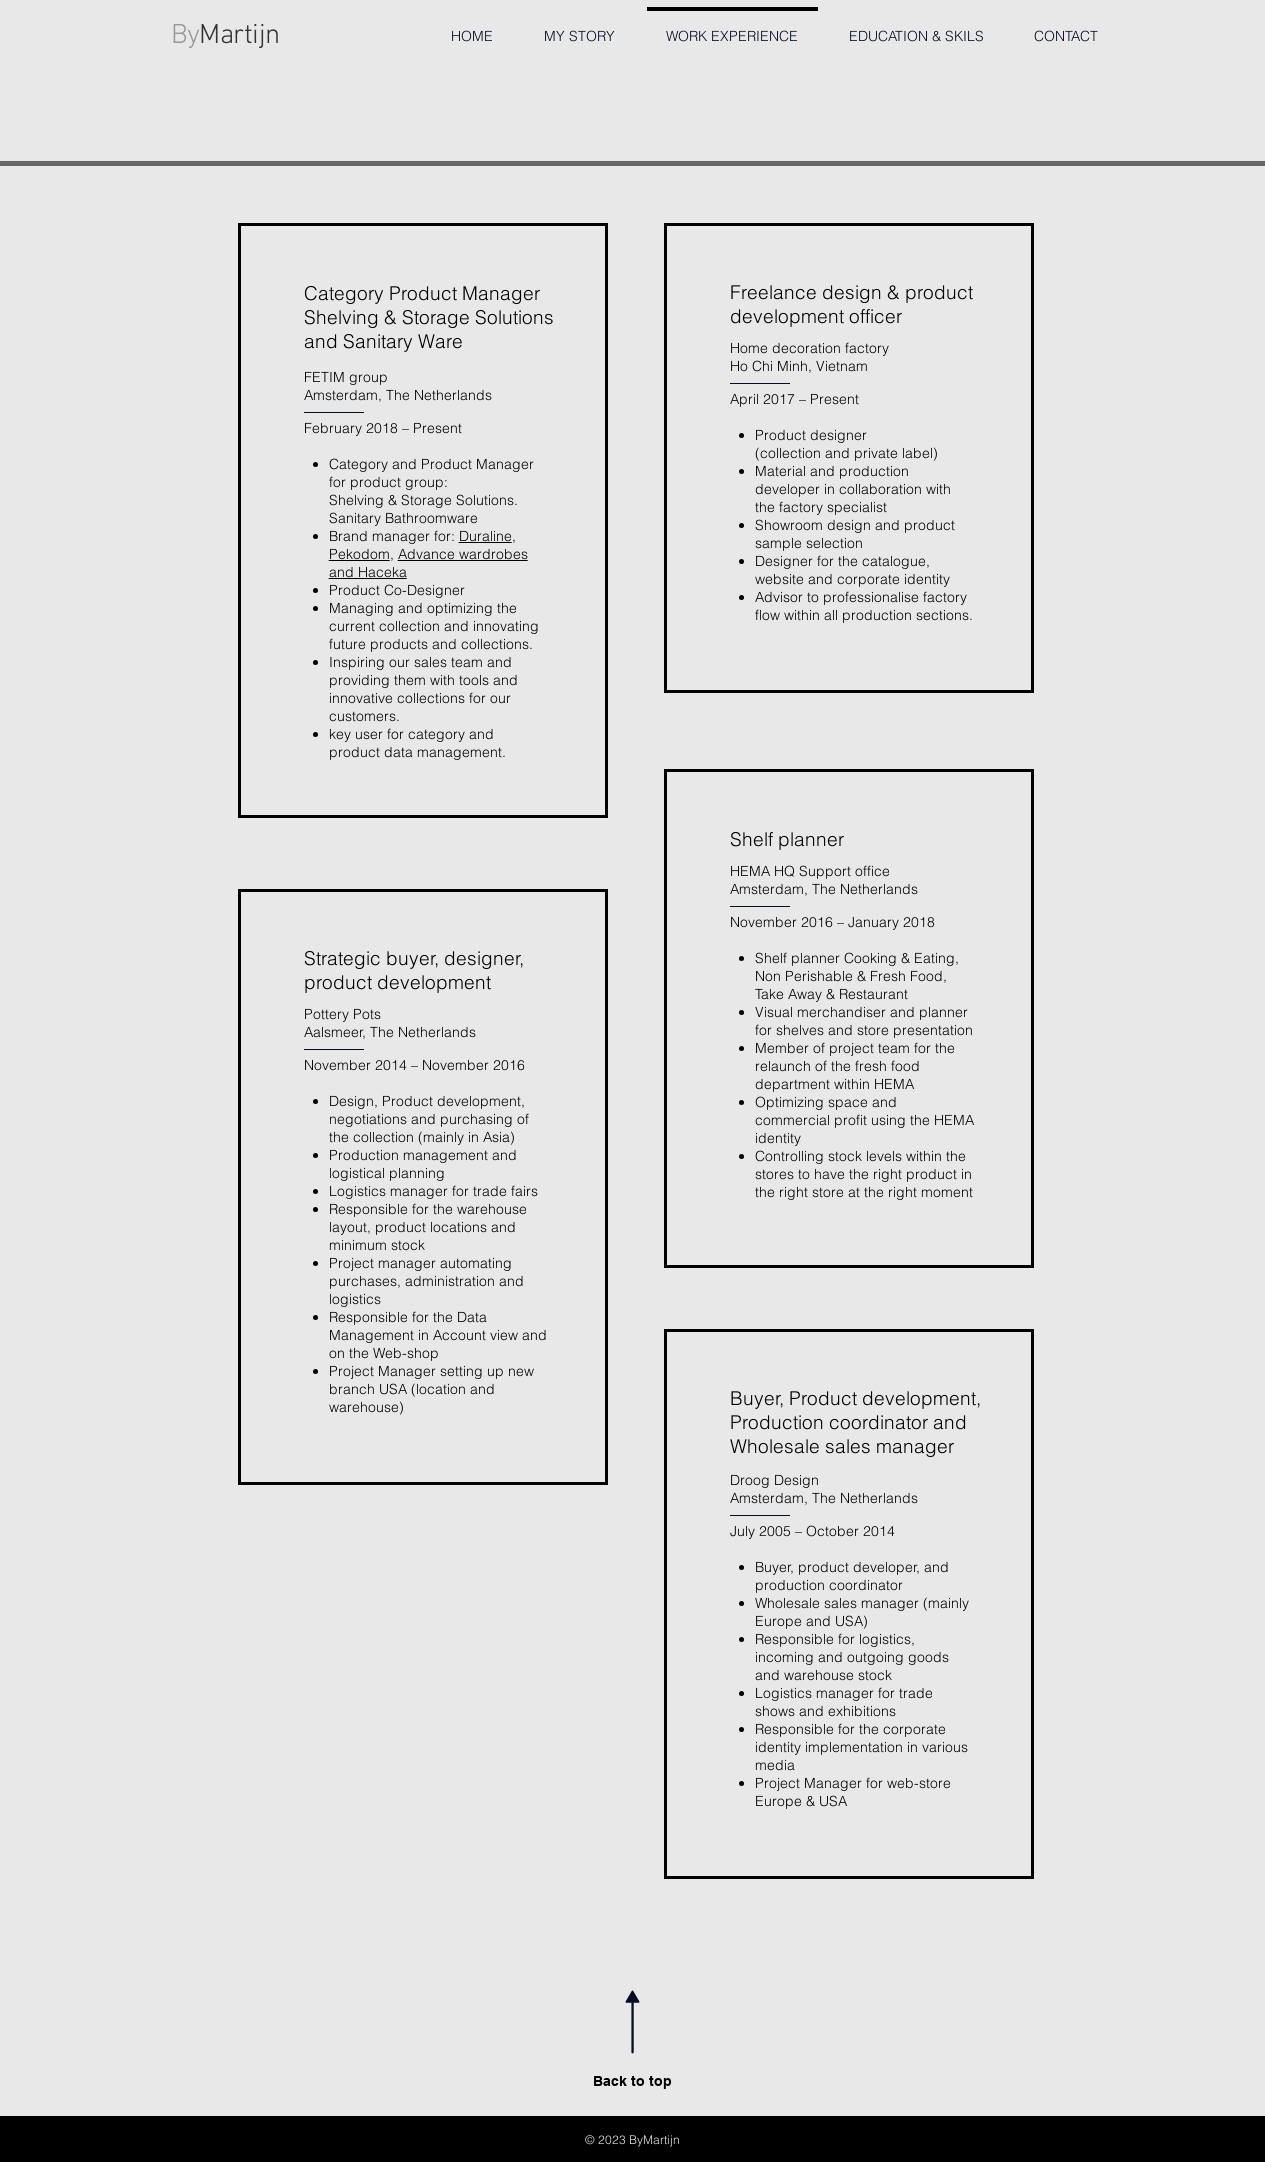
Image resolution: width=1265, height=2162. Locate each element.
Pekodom (359, 554)
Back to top (632, 2081)
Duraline (485, 536)
